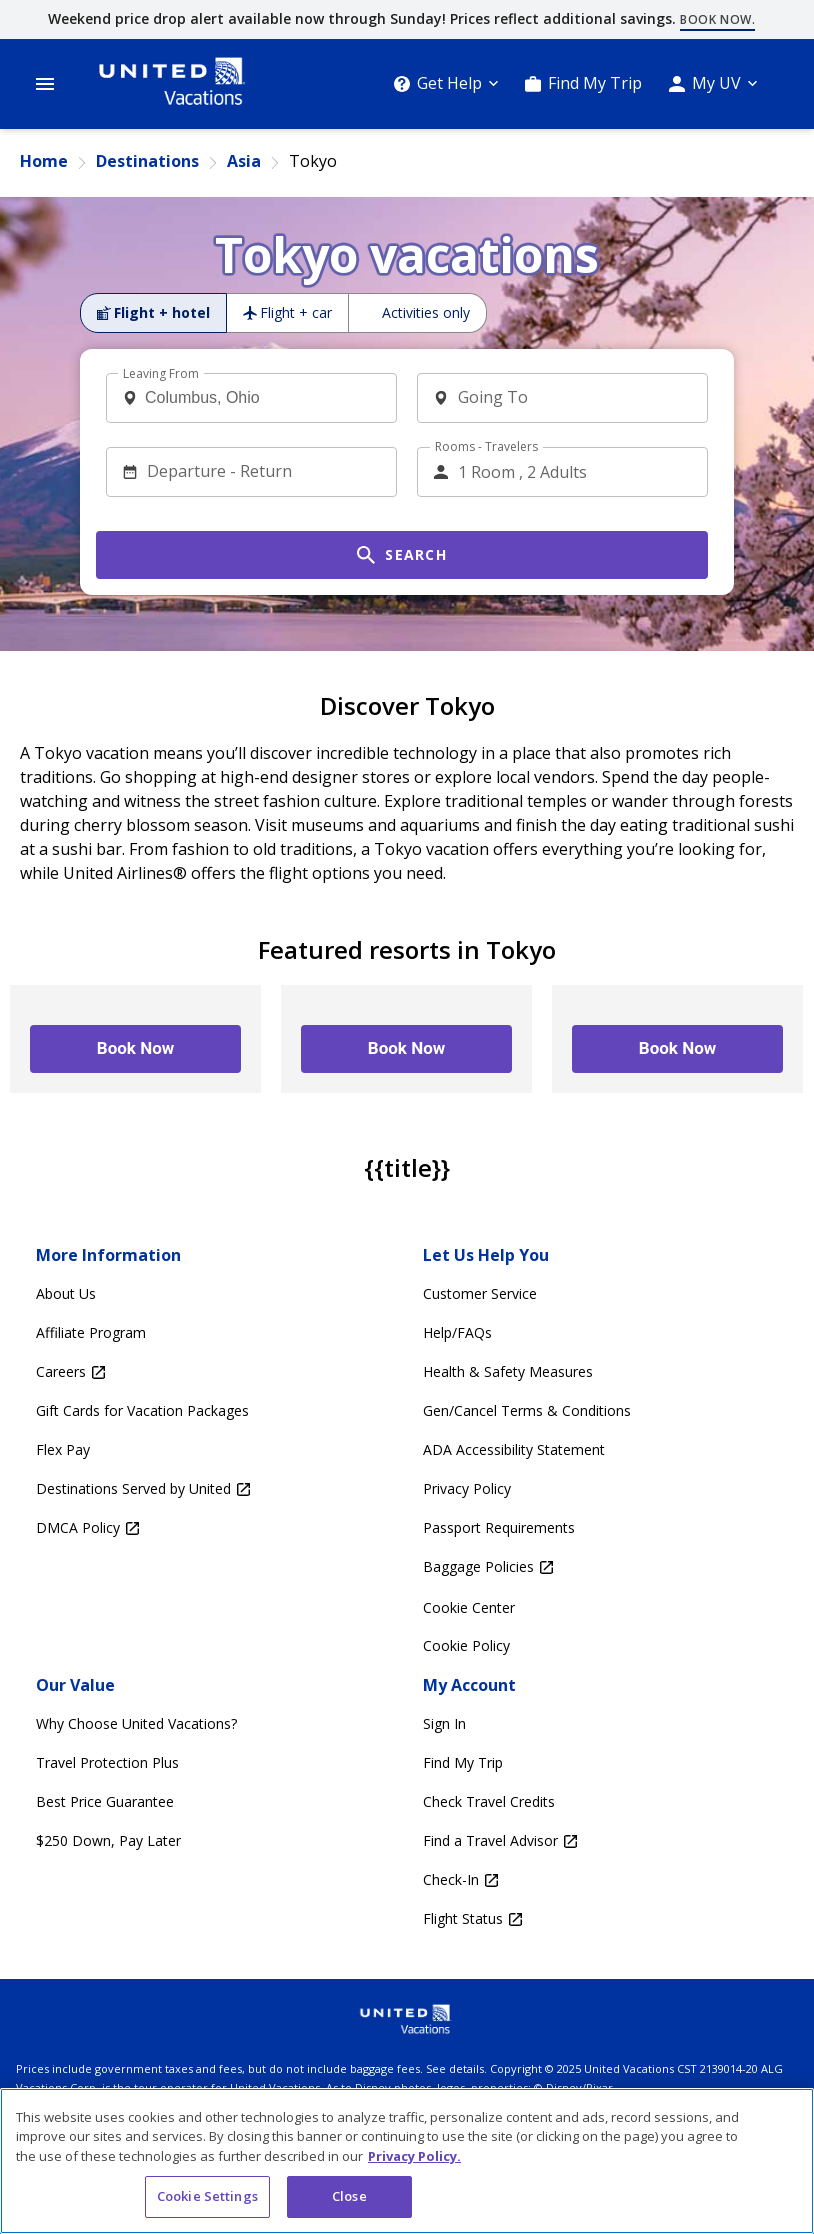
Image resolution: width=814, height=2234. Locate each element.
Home (44, 161)
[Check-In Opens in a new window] (600, 1880)
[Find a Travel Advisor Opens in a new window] (600, 1841)
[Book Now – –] (135, 1049)
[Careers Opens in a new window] (213, 1372)
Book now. (717, 19)
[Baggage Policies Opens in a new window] (600, 1567)
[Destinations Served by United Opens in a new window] (213, 1489)
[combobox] (258, 398)
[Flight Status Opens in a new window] (600, 1919)
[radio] (153, 313)
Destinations (147, 161)
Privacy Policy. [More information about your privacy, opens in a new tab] (414, 2156)
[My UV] (713, 83)
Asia (244, 161)
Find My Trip (595, 83)
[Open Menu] (45, 84)
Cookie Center (469, 1607)
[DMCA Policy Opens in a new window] (213, 1528)
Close (349, 2196)
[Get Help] (446, 83)
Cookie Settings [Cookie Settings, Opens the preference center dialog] (207, 2196)
